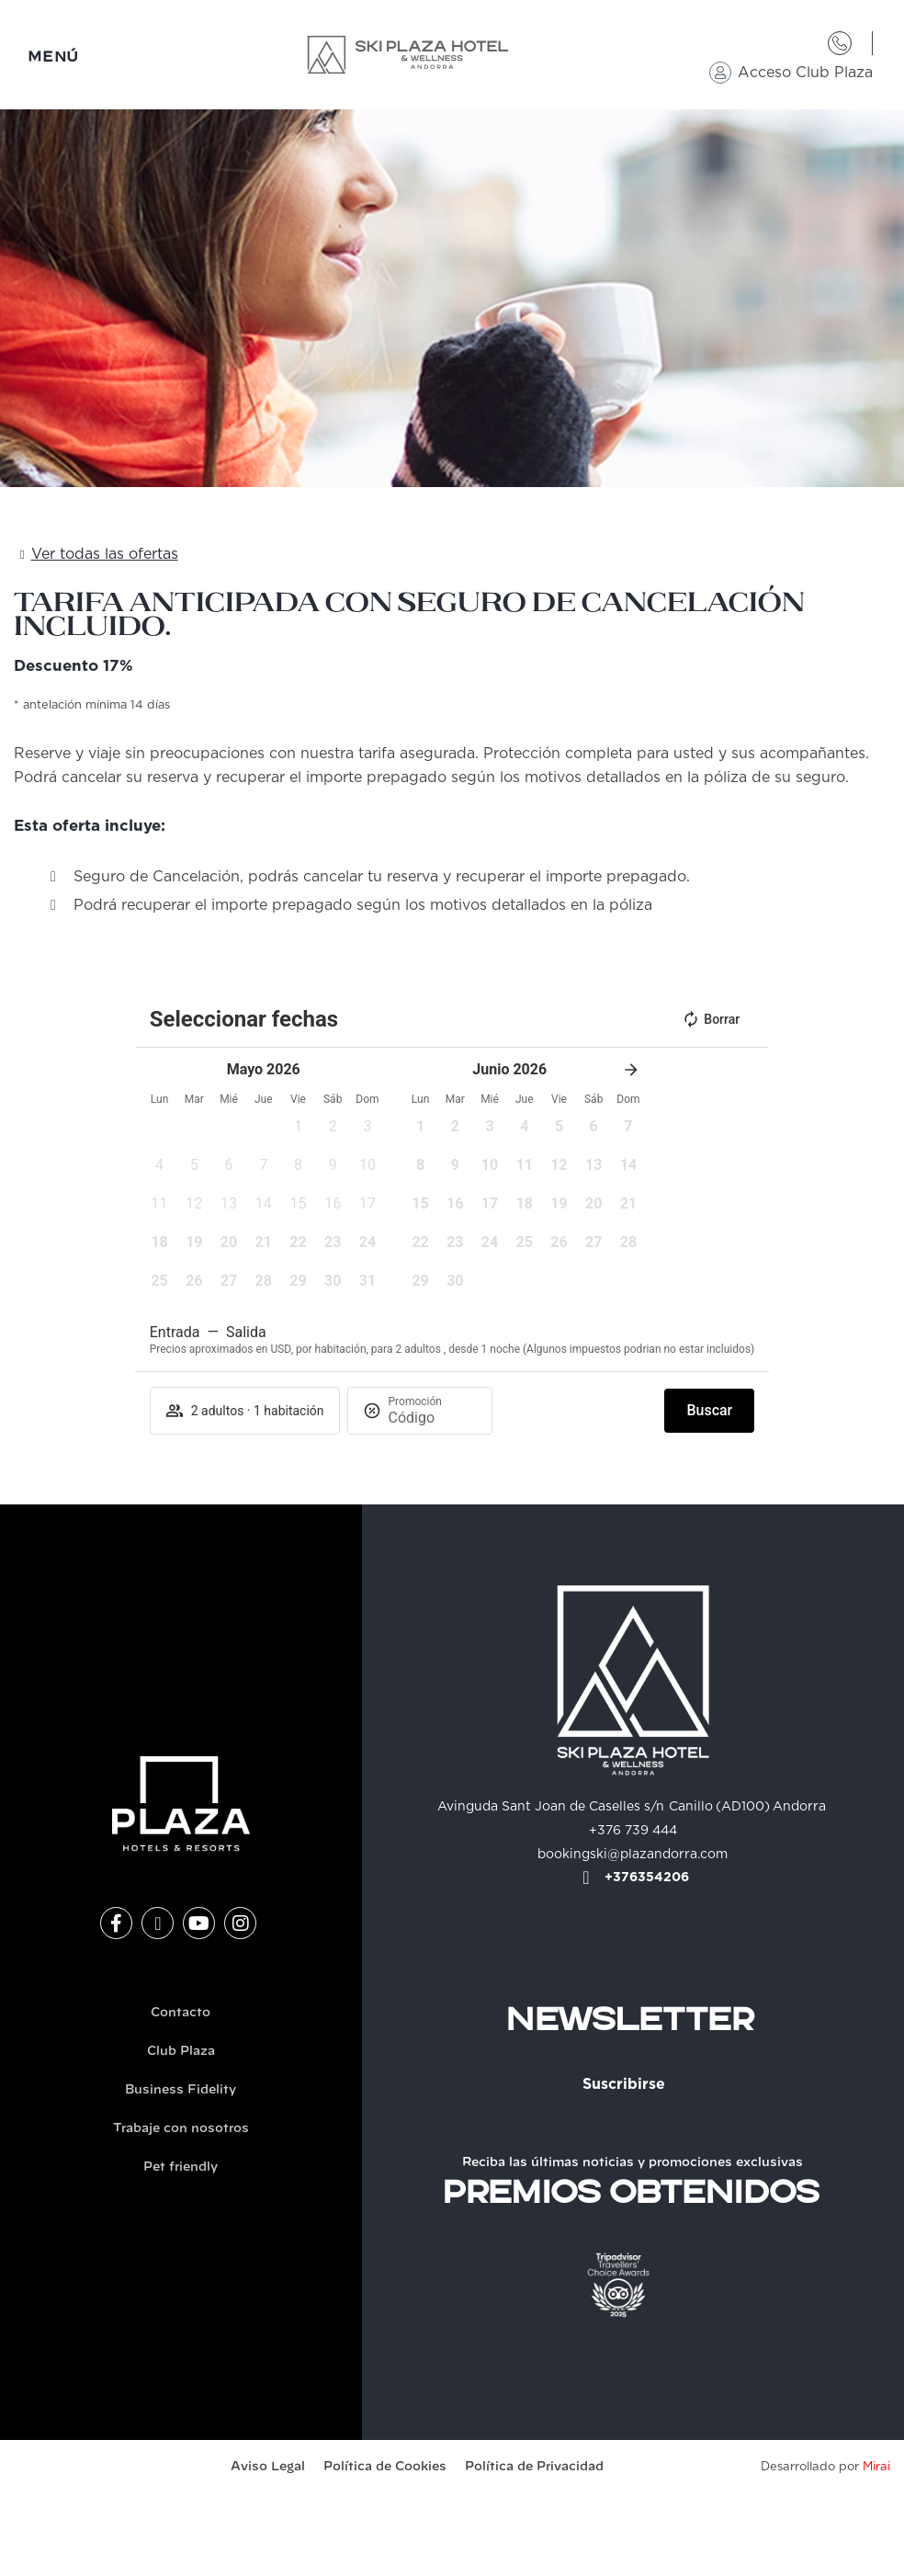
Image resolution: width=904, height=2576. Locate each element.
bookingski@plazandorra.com (632, 1854)
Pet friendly (180, 2167)
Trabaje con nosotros (181, 2129)
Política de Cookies (384, 2467)
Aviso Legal (268, 2467)
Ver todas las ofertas (104, 554)
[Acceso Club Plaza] (720, 73)
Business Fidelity (180, 2090)
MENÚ (53, 57)
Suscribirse (623, 2084)
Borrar (711, 1019)
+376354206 (647, 1877)
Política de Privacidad (534, 2467)
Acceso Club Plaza (805, 72)
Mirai (876, 2467)
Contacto (180, 2013)
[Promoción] (433, 1417)
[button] (298, 1132)
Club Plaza (181, 2052)
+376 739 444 (633, 1830)
